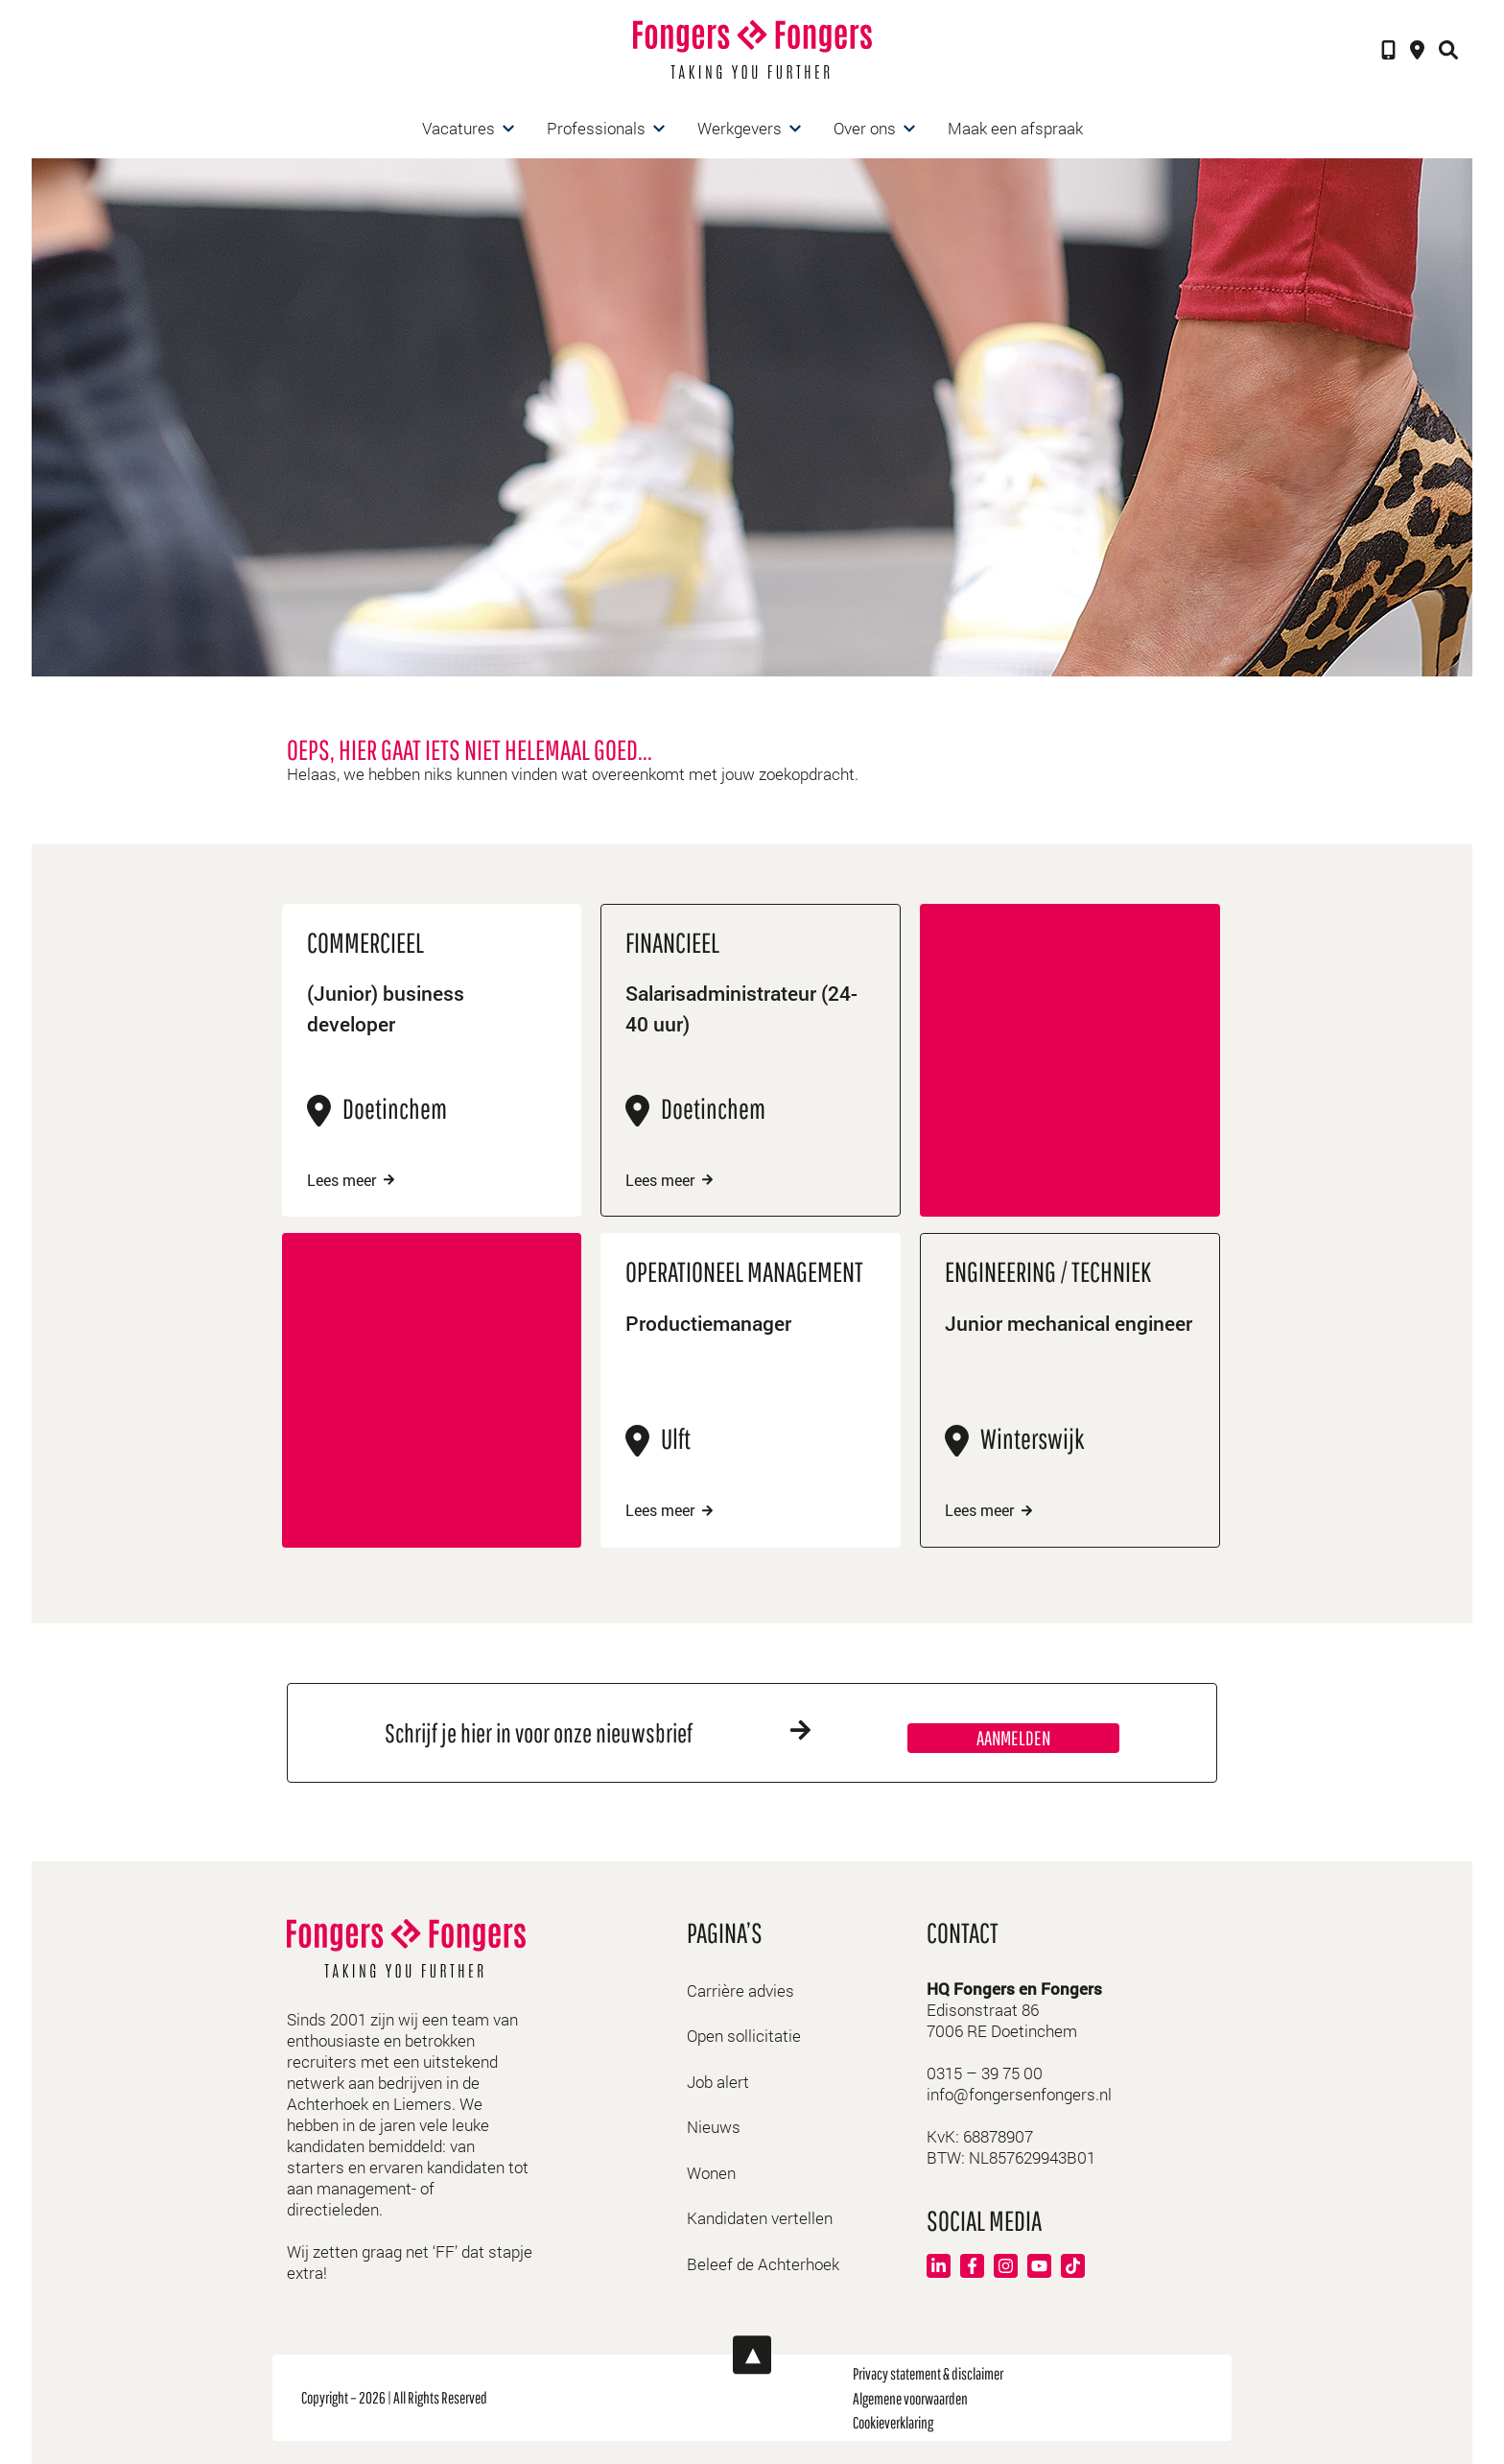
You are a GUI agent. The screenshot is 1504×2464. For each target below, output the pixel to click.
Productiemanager (713, 1324)
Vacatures (458, 128)
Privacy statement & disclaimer (928, 2372)
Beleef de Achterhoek (763, 2263)
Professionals (596, 128)
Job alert (718, 2081)
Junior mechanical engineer (1032, 1340)
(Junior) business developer (388, 1011)
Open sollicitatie (744, 2035)
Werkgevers (739, 128)
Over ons (865, 128)
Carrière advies (740, 1989)
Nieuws (713, 2126)
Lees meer (354, 1180)
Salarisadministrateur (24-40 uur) (750, 1011)
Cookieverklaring (893, 2421)
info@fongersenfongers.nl (1019, 2093)
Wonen (711, 2172)
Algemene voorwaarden (910, 2396)
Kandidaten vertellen (760, 2217)
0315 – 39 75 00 (985, 2072)
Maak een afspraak (1015, 128)
